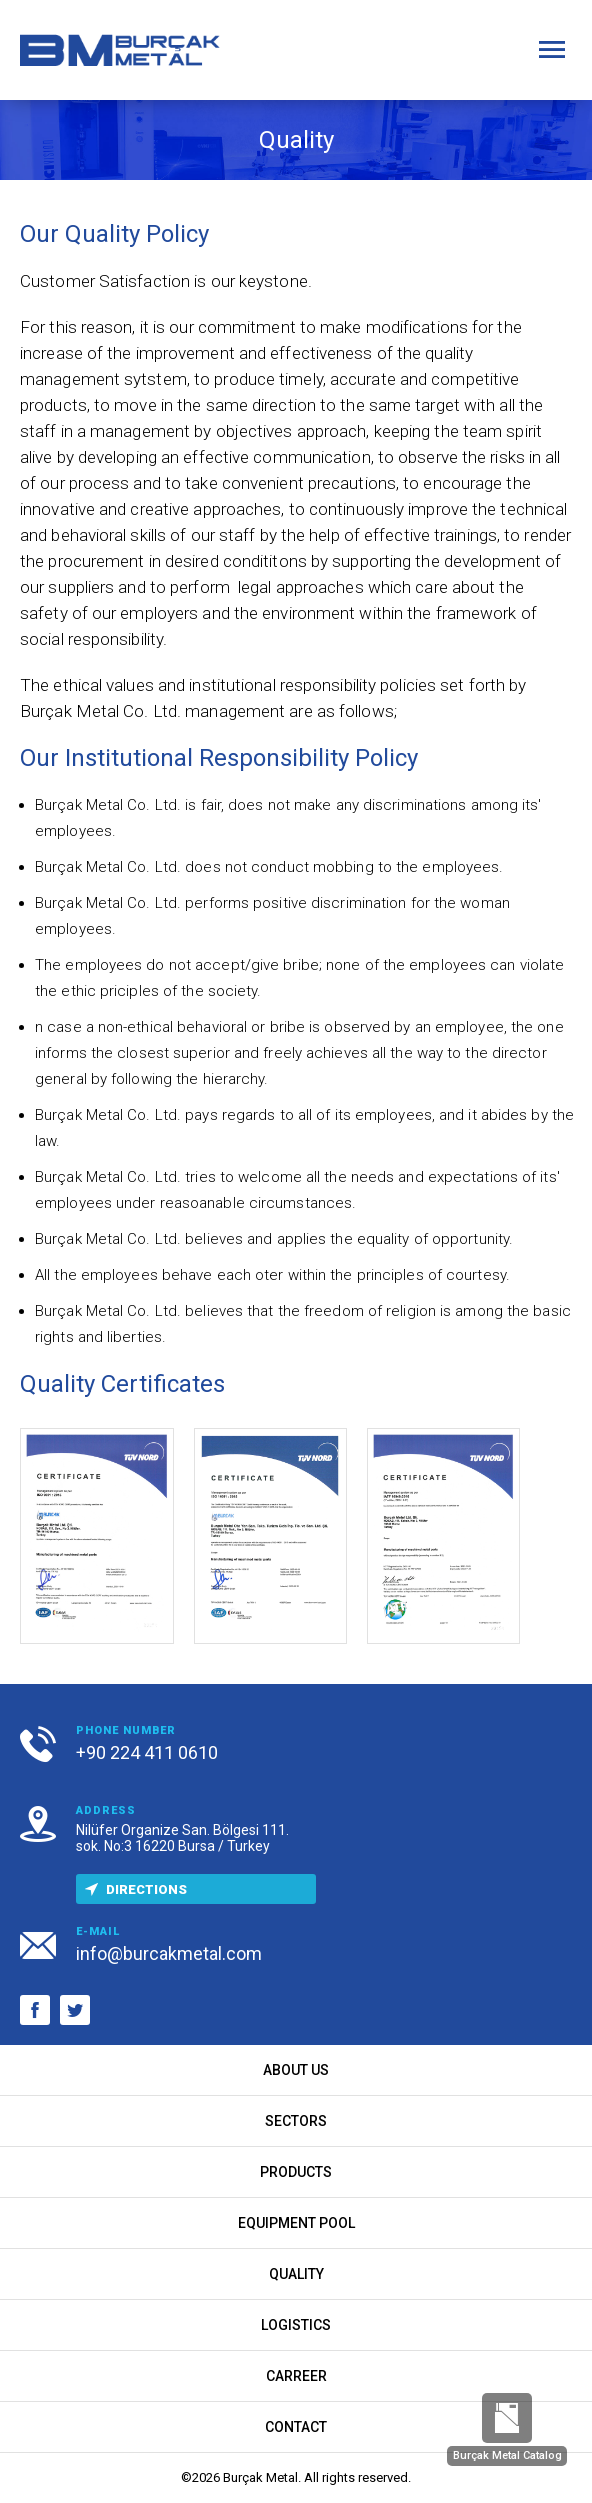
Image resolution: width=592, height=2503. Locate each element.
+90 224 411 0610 (147, 1752)
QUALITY (296, 2274)
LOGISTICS (296, 2325)
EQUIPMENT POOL (296, 2223)
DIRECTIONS (131, 1889)
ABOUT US (296, 2070)
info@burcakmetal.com (169, 1953)
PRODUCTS (296, 2172)
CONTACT (296, 2427)
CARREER (296, 2376)
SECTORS (296, 2121)
